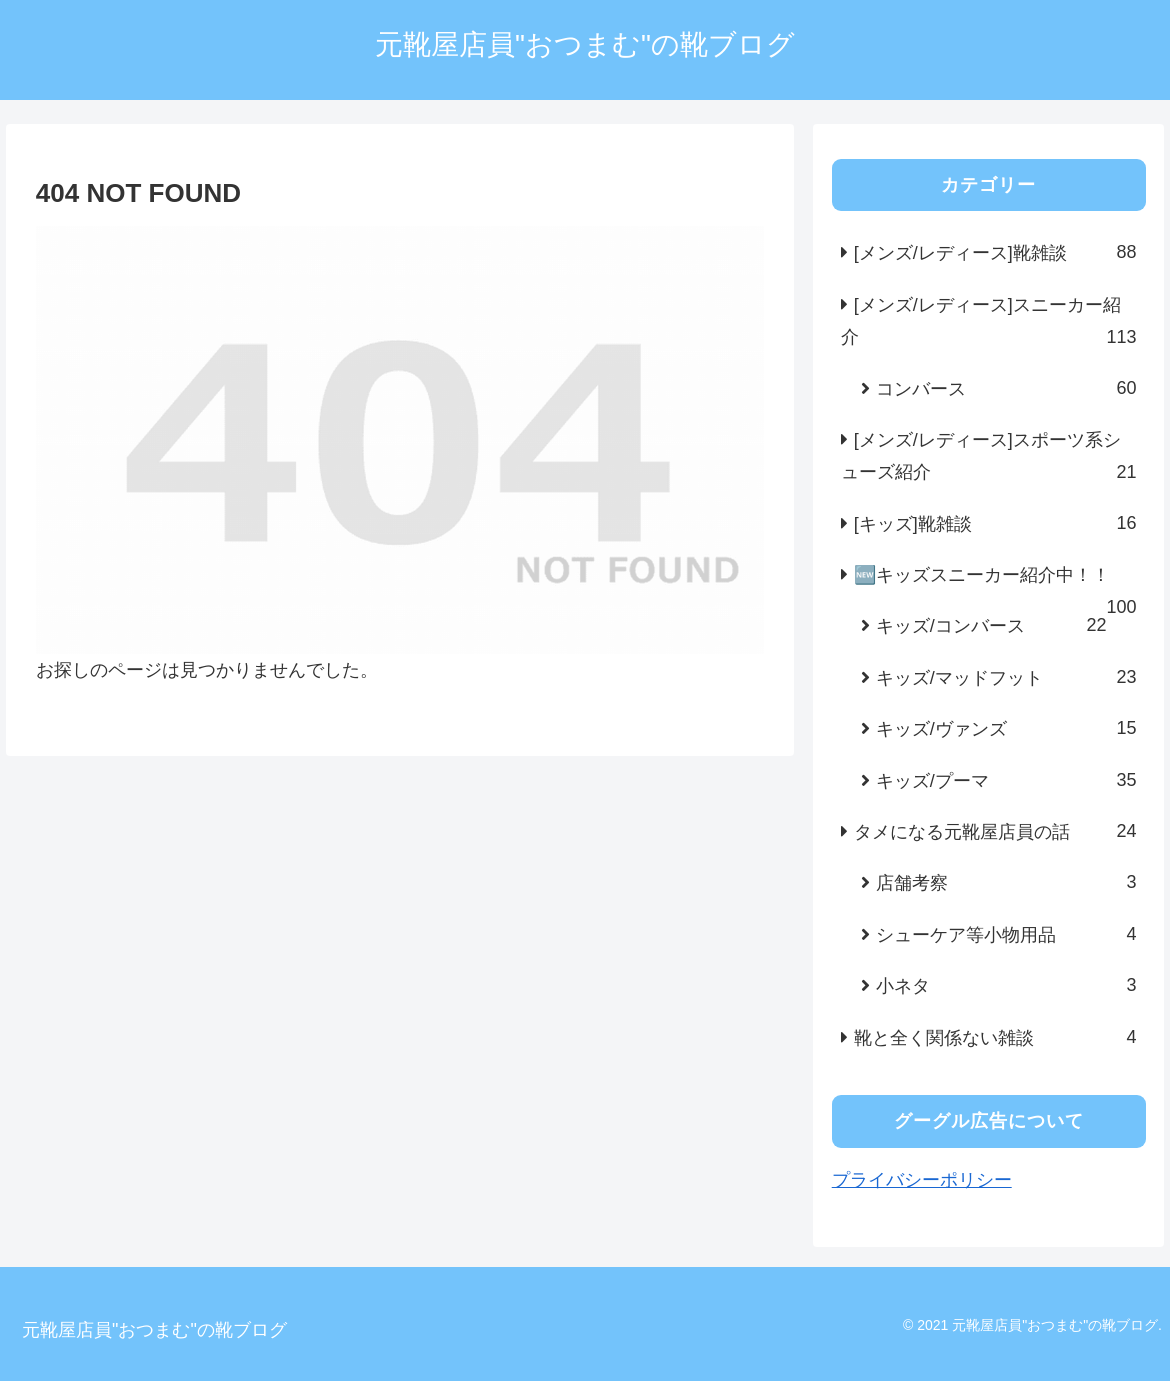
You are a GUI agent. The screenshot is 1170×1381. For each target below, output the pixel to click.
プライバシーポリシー (922, 1180)
